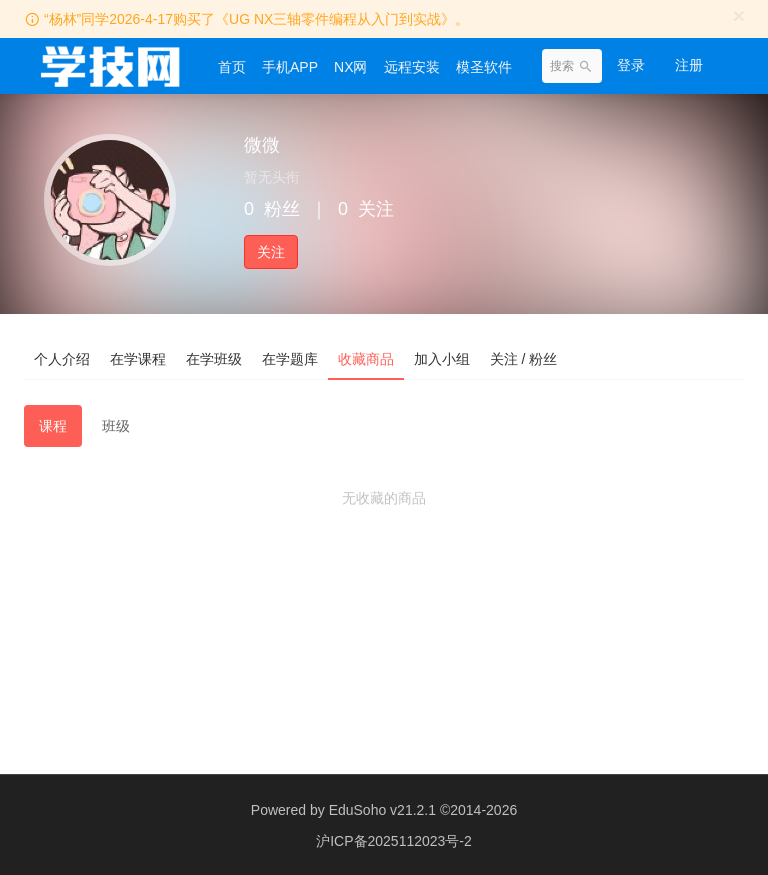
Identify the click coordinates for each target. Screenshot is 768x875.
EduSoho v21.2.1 (382, 810)
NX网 (350, 67)
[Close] (739, 15)
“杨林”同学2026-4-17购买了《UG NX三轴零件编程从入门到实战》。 (257, 19)
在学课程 (138, 359)
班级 (116, 426)
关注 (271, 252)
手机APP (290, 67)
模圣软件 (484, 67)
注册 (689, 65)
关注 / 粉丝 (524, 359)
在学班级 (214, 359)
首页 (232, 67)
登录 (631, 65)
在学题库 (290, 359)
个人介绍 (62, 359)
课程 (53, 426)
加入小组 (442, 359)
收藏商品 (366, 359)
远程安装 (412, 67)
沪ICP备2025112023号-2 (394, 840)
